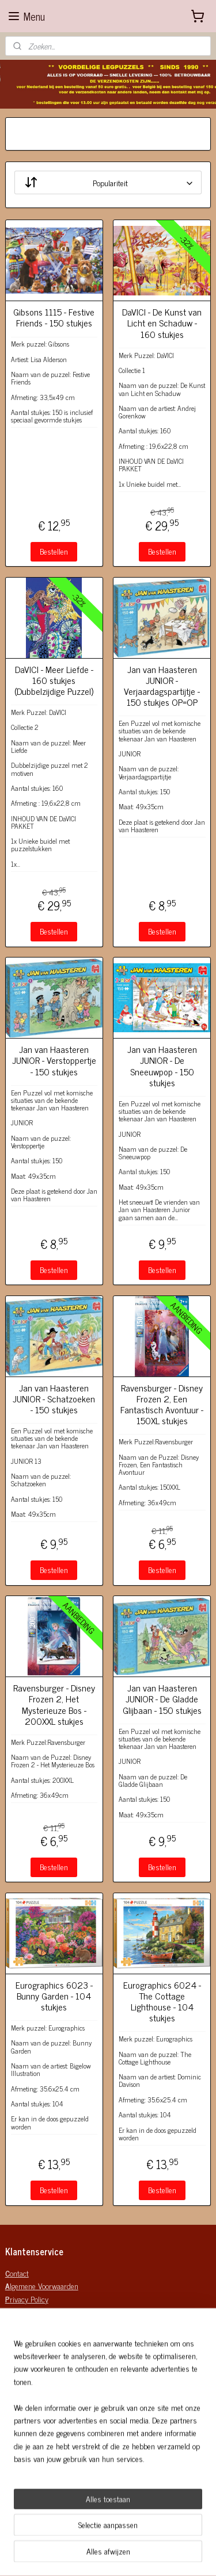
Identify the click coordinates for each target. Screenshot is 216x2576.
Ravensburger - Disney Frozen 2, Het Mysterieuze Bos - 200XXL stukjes (54, 1704)
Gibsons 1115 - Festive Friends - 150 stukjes (53, 317)
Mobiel (15, 2395)
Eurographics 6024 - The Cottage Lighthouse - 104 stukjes (162, 2001)
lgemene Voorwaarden (41, 2285)
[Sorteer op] (108, 183)
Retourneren (25, 2498)
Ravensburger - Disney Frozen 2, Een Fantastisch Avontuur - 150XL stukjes (161, 1404)
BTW (12, 2356)
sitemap (150, 2555)
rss (167, 2555)
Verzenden (22, 2485)
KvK (11, 2369)
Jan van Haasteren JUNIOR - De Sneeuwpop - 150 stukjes (162, 1066)
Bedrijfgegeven (27, 2343)
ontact (17, 2272)
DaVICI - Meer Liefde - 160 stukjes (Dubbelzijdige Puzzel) (53, 680)
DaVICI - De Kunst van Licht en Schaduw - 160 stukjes (162, 323)
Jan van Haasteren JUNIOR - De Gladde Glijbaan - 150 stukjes (162, 1699)
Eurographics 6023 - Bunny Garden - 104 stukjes (54, 1996)
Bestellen (54, 551)
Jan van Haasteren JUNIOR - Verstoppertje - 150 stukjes (54, 1060)
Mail (11, 2382)
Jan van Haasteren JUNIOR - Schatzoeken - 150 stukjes (54, 1399)
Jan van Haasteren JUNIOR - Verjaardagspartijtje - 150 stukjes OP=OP (162, 686)
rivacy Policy (26, 2298)
